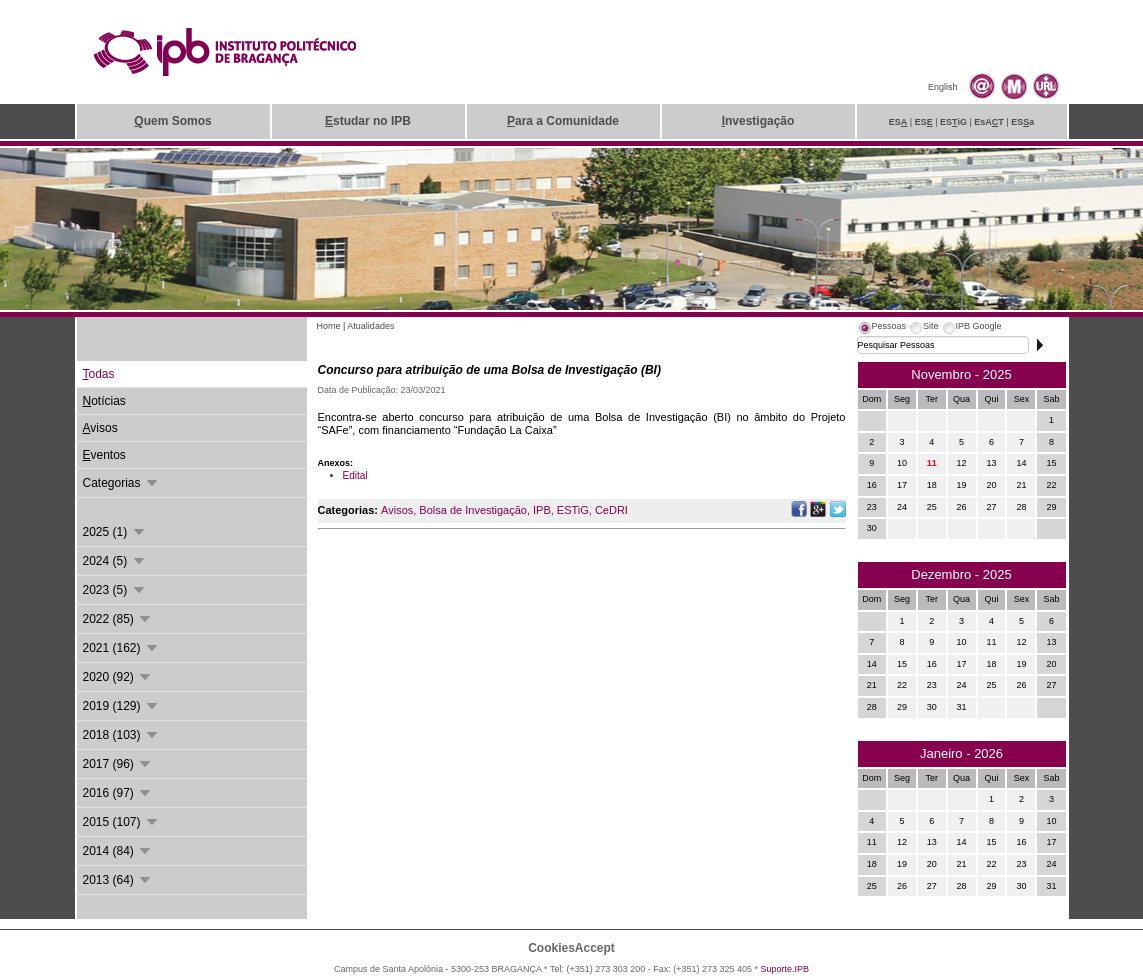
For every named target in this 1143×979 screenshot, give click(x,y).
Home (329, 326)
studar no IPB (368, 121)
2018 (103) (121, 735)
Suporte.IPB (785, 969)
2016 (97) (118, 793)
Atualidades (370, 326)
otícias (104, 401)
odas (99, 374)
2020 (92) (118, 677)
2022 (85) (118, 619)
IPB (542, 510)
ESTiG (573, 510)
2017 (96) (118, 764)
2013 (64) (118, 880)
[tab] (882, 329)
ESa (1022, 122)
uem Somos (172, 121)
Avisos (397, 510)
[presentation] (882, 329)
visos (100, 428)
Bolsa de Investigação (473, 510)
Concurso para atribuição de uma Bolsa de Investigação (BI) (489, 370)
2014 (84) (118, 851)
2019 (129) (121, 706)
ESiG (953, 122)
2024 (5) (115, 561)
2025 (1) (115, 532)
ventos (104, 455)
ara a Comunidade (563, 121)
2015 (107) (121, 822)
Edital (355, 475)
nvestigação (758, 121)
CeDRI (611, 510)
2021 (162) (121, 648)
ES (898, 122)
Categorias (121, 483)
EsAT (989, 122)
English (943, 87)
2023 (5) (115, 590)
